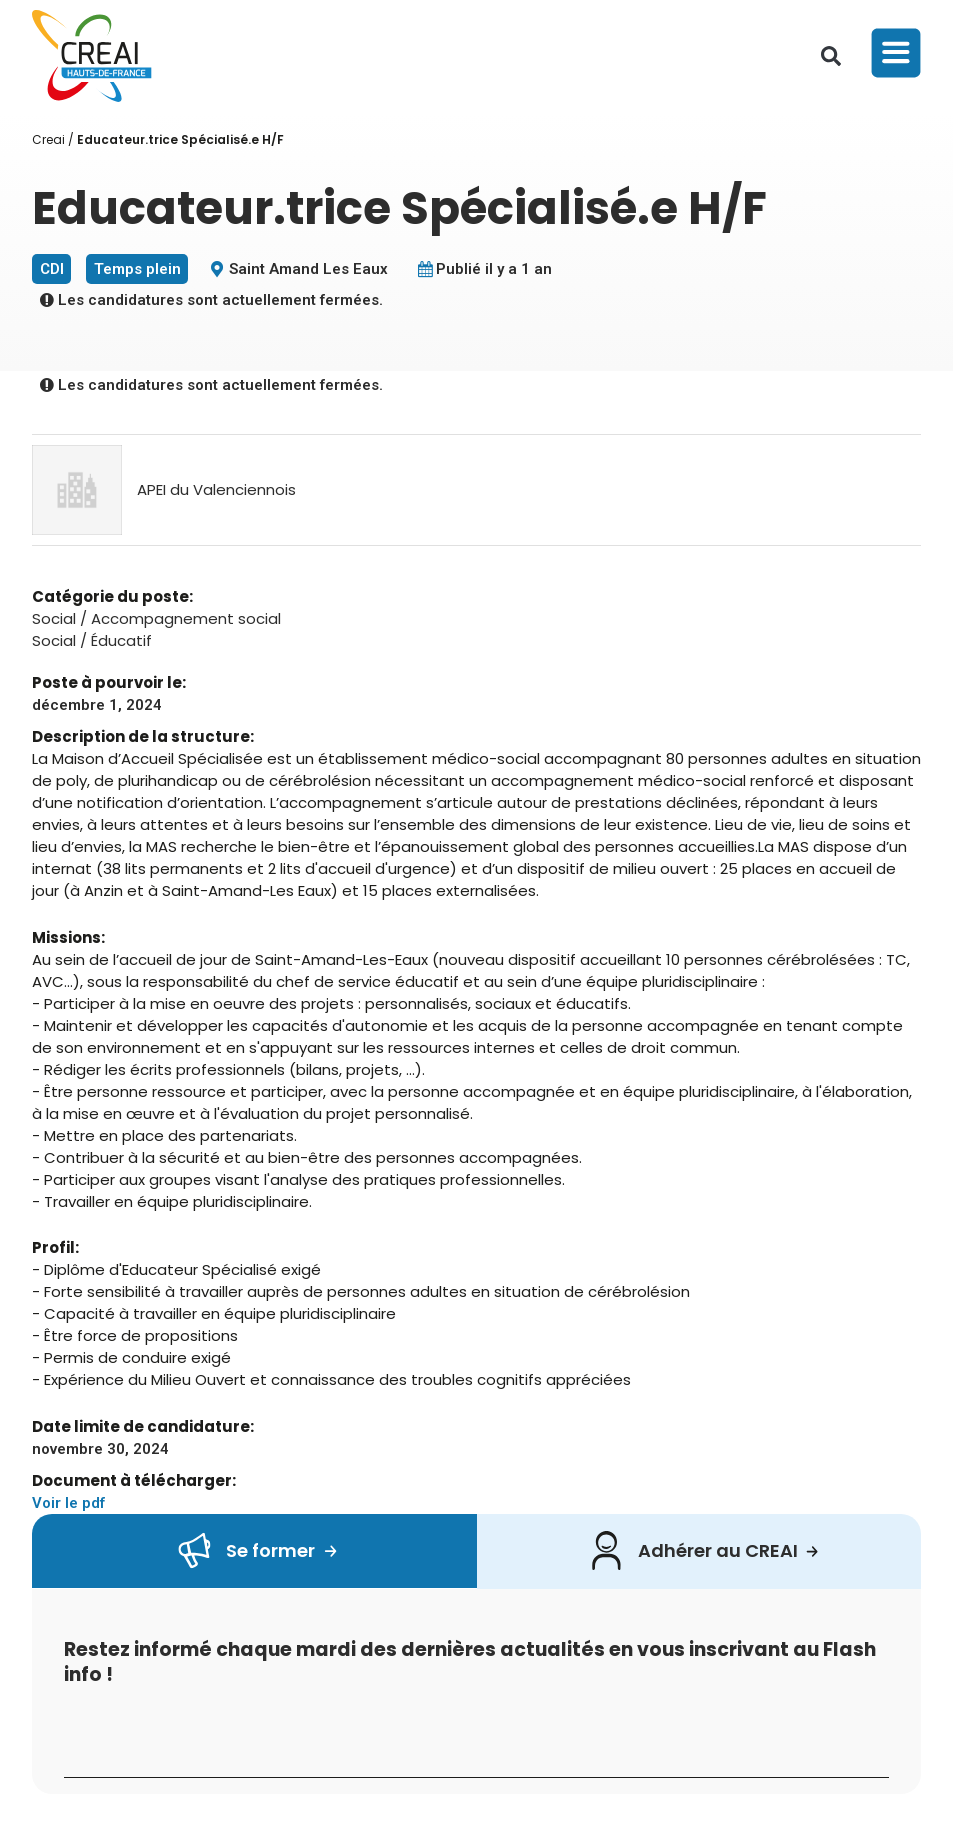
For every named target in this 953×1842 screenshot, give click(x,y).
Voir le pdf (68, 1503)
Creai (48, 139)
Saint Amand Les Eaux (308, 269)
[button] (831, 56)
